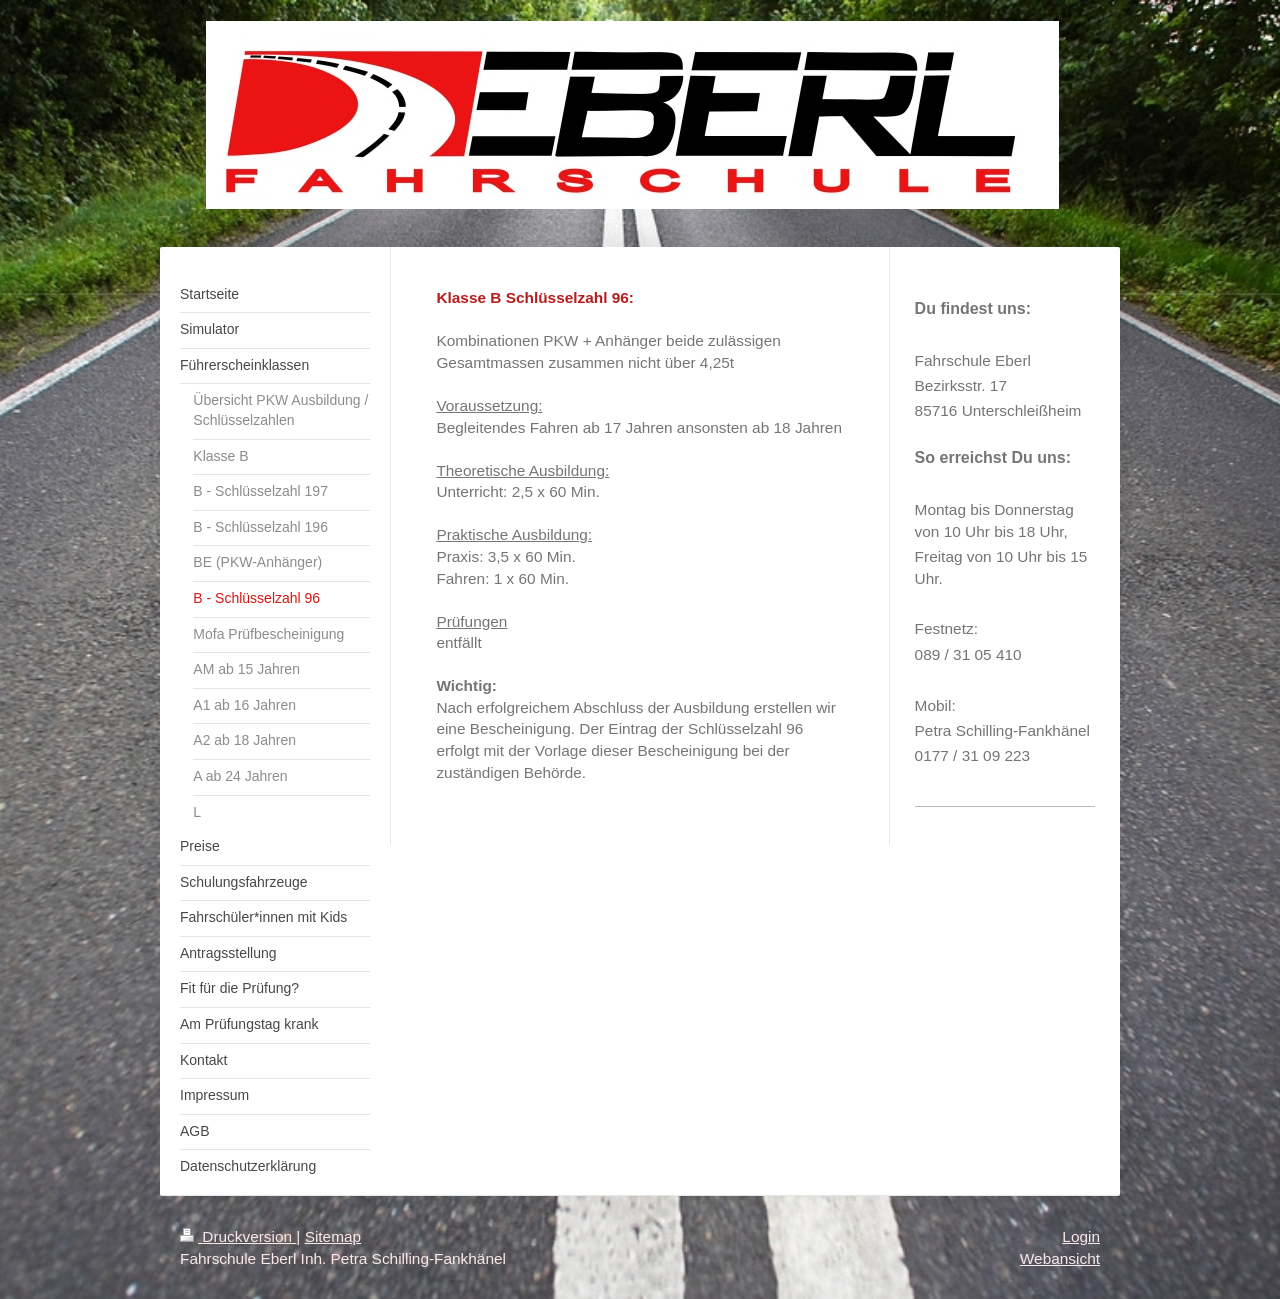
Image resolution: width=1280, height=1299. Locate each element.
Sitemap (333, 1236)
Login (1081, 1236)
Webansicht (1060, 1258)
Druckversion (238, 1236)
